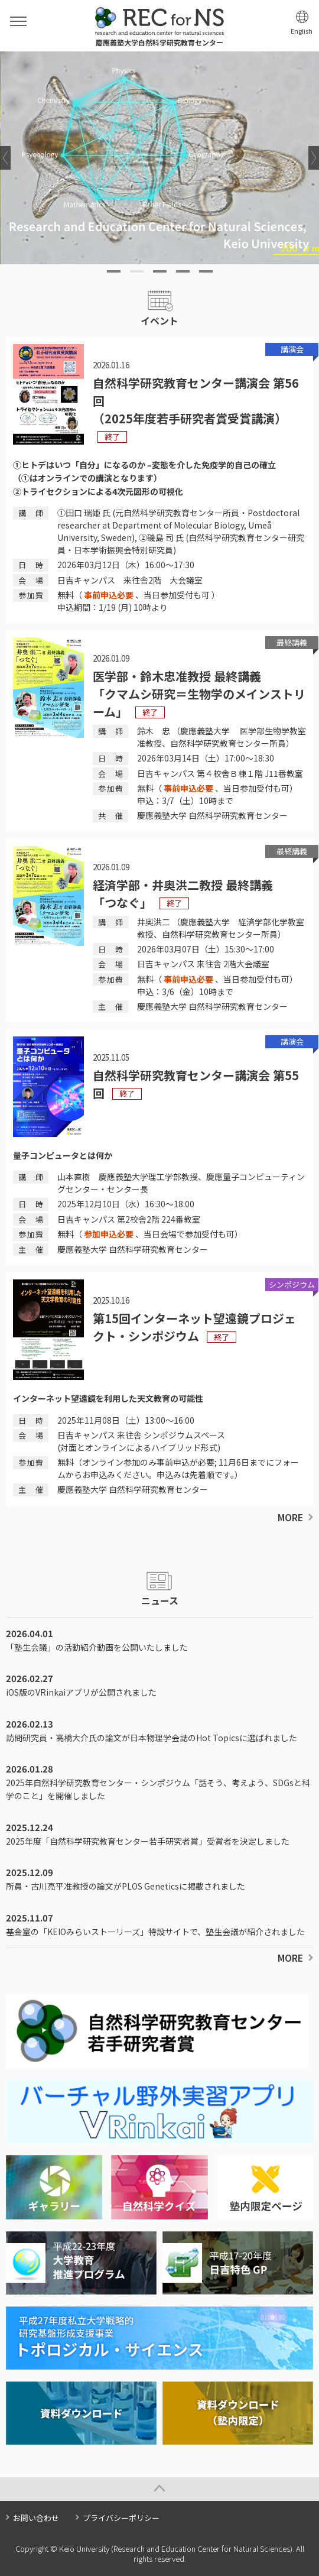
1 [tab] (114, 271)
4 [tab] (183, 271)
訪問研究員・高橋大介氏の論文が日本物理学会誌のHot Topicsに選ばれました (151, 1738)
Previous (5, 158)
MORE (290, 1517)
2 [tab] (137, 271)
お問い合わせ (36, 2517)
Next (313, 158)
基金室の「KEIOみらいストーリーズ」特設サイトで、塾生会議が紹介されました (155, 1931)
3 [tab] (160, 271)
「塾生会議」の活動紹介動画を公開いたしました (97, 1647)
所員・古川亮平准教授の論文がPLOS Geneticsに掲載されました (125, 1886)
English (302, 31)
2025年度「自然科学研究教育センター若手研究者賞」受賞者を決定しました (147, 1841)
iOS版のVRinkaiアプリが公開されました (81, 1692)
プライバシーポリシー (121, 2517)
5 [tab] (206, 271)
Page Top (159, 2489)
